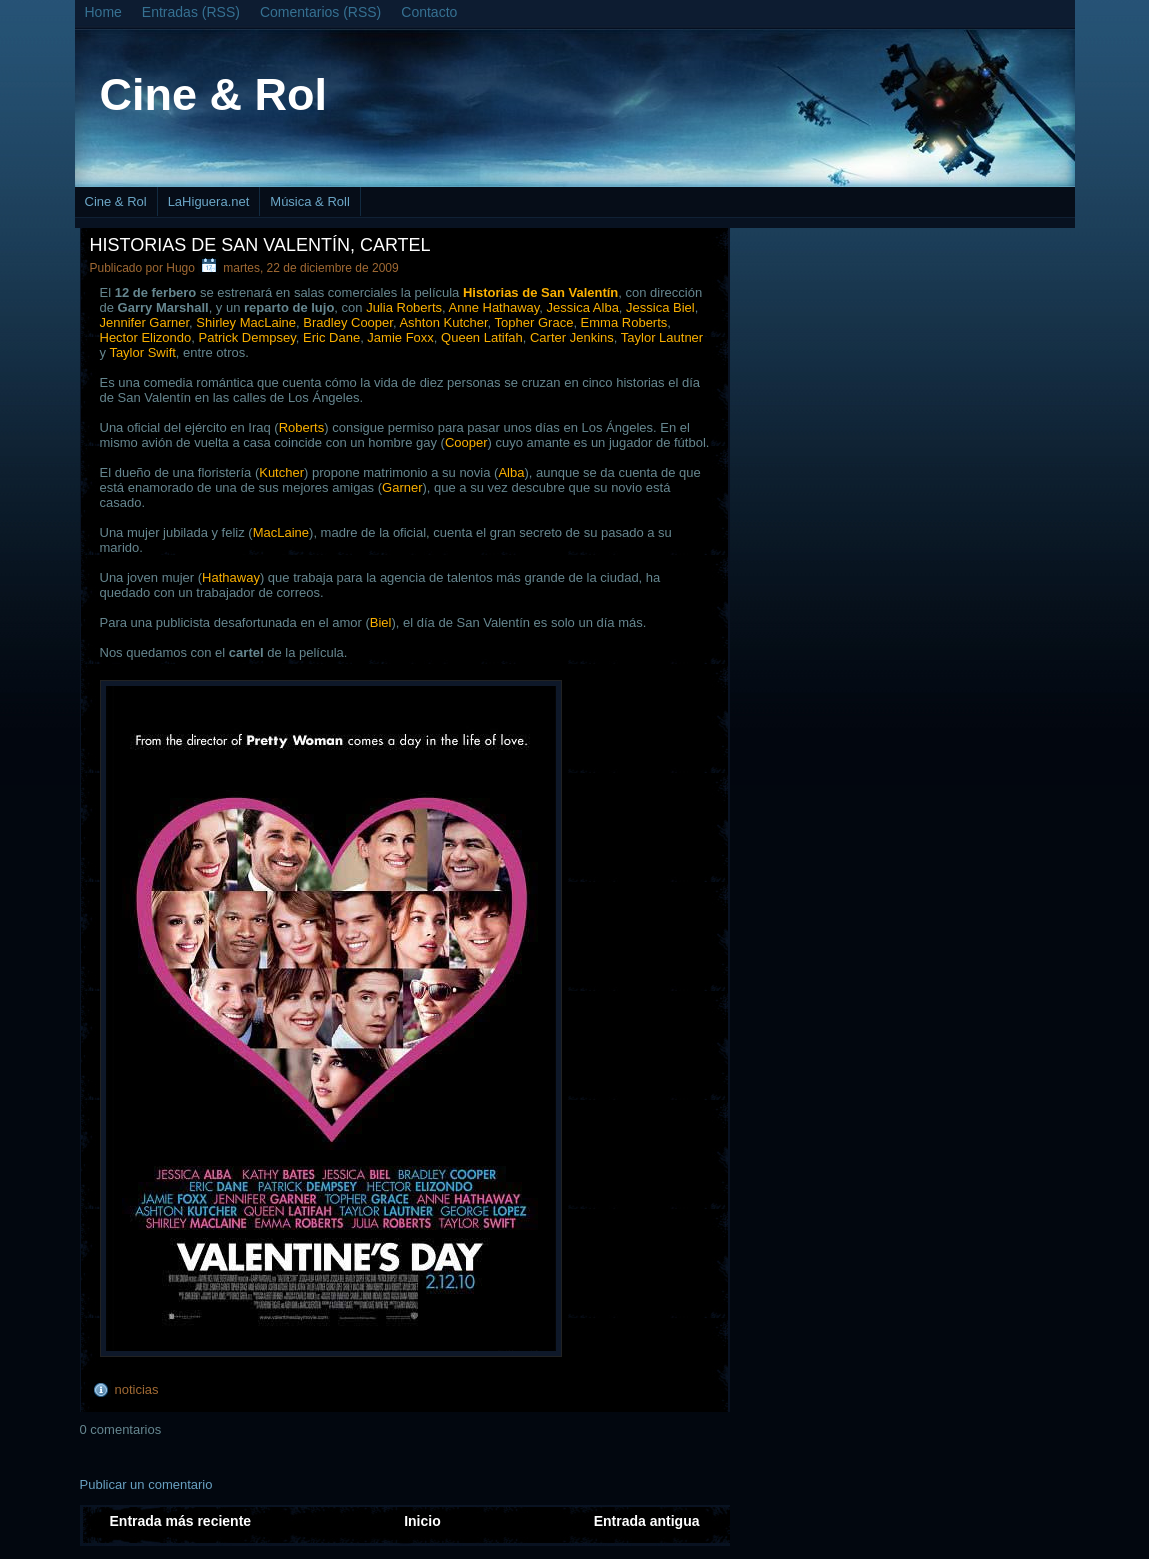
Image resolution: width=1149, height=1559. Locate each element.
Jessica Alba (583, 307)
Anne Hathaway (494, 307)
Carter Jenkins (572, 337)
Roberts (302, 427)
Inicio (422, 1521)
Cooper (466, 442)
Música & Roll (309, 201)
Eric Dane (331, 337)
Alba (511, 472)
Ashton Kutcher (443, 322)
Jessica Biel (660, 307)
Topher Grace (534, 322)
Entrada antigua (647, 1521)
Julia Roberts (404, 307)
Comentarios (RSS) (320, 12)
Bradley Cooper (348, 322)
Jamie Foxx (400, 337)
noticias (137, 1389)
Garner (402, 487)
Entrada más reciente (181, 1521)
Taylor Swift (142, 352)
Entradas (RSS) (191, 12)
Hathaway (231, 577)
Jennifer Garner (145, 322)
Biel (381, 622)
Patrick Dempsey (247, 337)
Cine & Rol (214, 94)
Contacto (429, 12)
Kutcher (281, 472)
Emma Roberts (624, 322)
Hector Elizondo (146, 337)
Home (103, 12)
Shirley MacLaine (246, 322)
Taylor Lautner (662, 337)
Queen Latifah (482, 337)
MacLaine (281, 532)
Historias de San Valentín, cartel (260, 245)
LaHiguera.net (209, 201)
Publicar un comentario (146, 1484)
